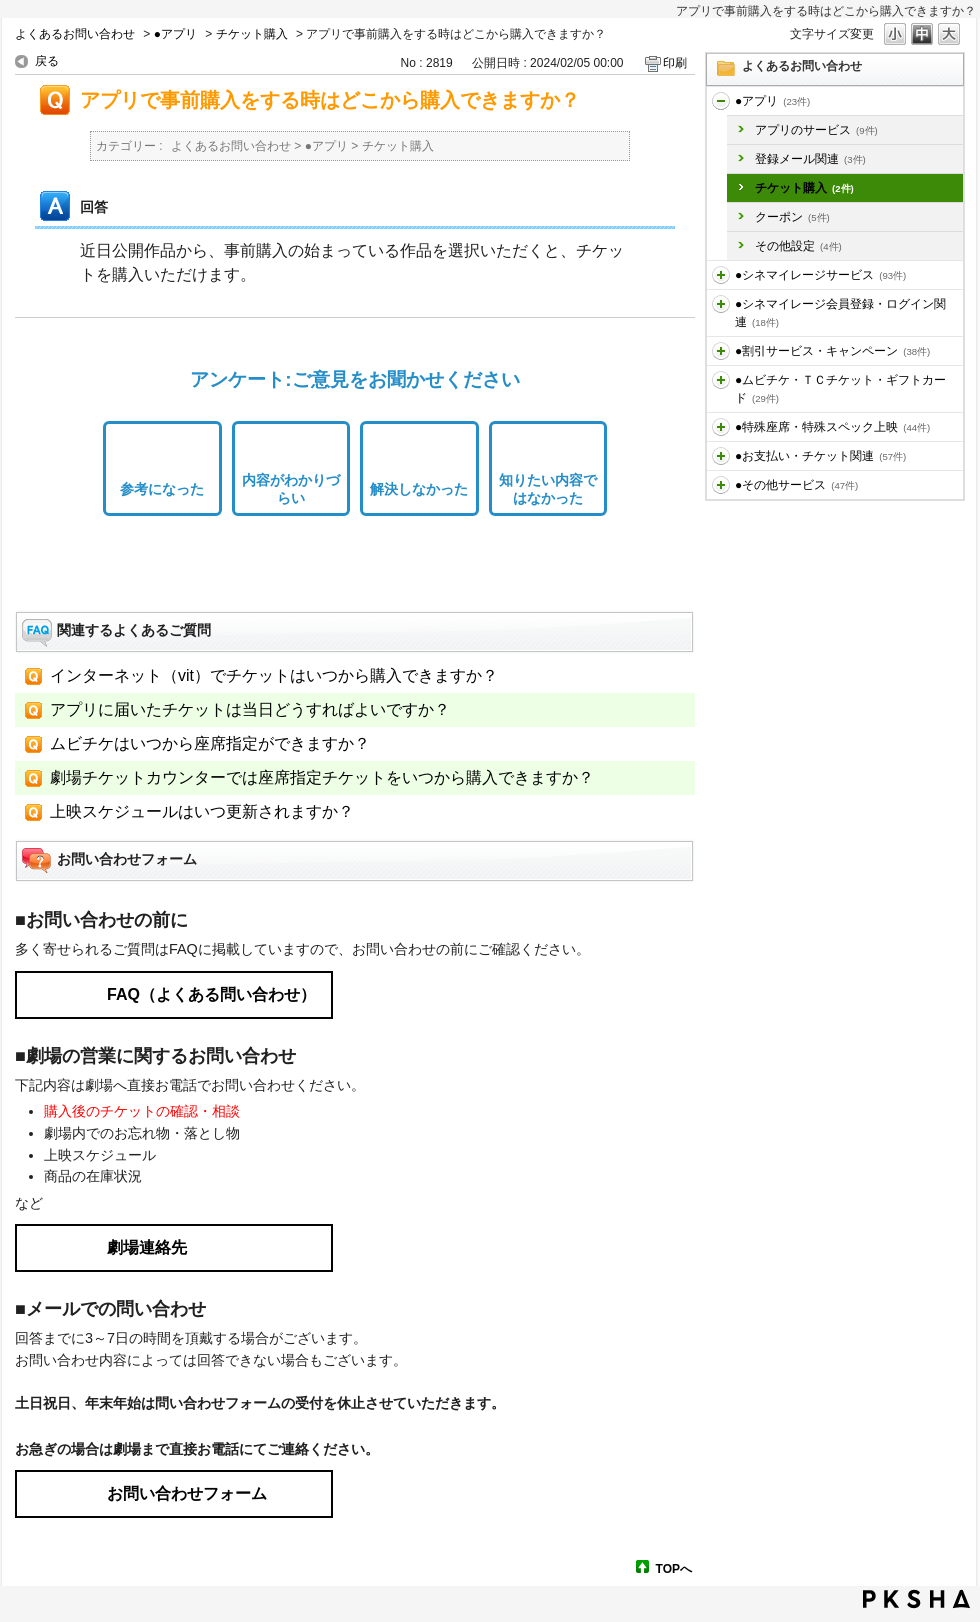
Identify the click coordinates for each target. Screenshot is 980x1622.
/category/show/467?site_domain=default (721, 456)
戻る (47, 61)
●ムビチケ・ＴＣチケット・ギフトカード (840, 389)
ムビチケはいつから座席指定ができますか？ (210, 743)
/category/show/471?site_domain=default (721, 485)
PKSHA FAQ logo (916, 1599)
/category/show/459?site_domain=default (721, 380)
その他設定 (798, 246)
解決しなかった (419, 489)
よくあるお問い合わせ (75, 34)
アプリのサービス (816, 130)
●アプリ (175, 34)
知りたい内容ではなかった (548, 489)
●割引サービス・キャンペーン (832, 351)
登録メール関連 (810, 159)
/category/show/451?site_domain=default (721, 275)
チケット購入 (252, 34)
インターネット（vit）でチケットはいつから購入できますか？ (274, 675)
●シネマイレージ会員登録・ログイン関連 (840, 313)
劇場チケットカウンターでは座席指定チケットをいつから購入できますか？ (322, 777)
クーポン (792, 217)
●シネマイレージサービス (820, 275)
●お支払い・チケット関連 (820, 456)
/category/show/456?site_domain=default (721, 351)
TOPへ (674, 1568)
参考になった (162, 489)
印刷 (675, 63)
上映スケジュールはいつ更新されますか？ (202, 811)
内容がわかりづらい (291, 489)
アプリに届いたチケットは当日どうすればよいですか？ (250, 709)
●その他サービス (796, 485)
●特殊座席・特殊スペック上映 (832, 427)
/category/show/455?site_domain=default (721, 304)
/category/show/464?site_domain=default (721, 427)
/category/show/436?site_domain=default (721, 101)
